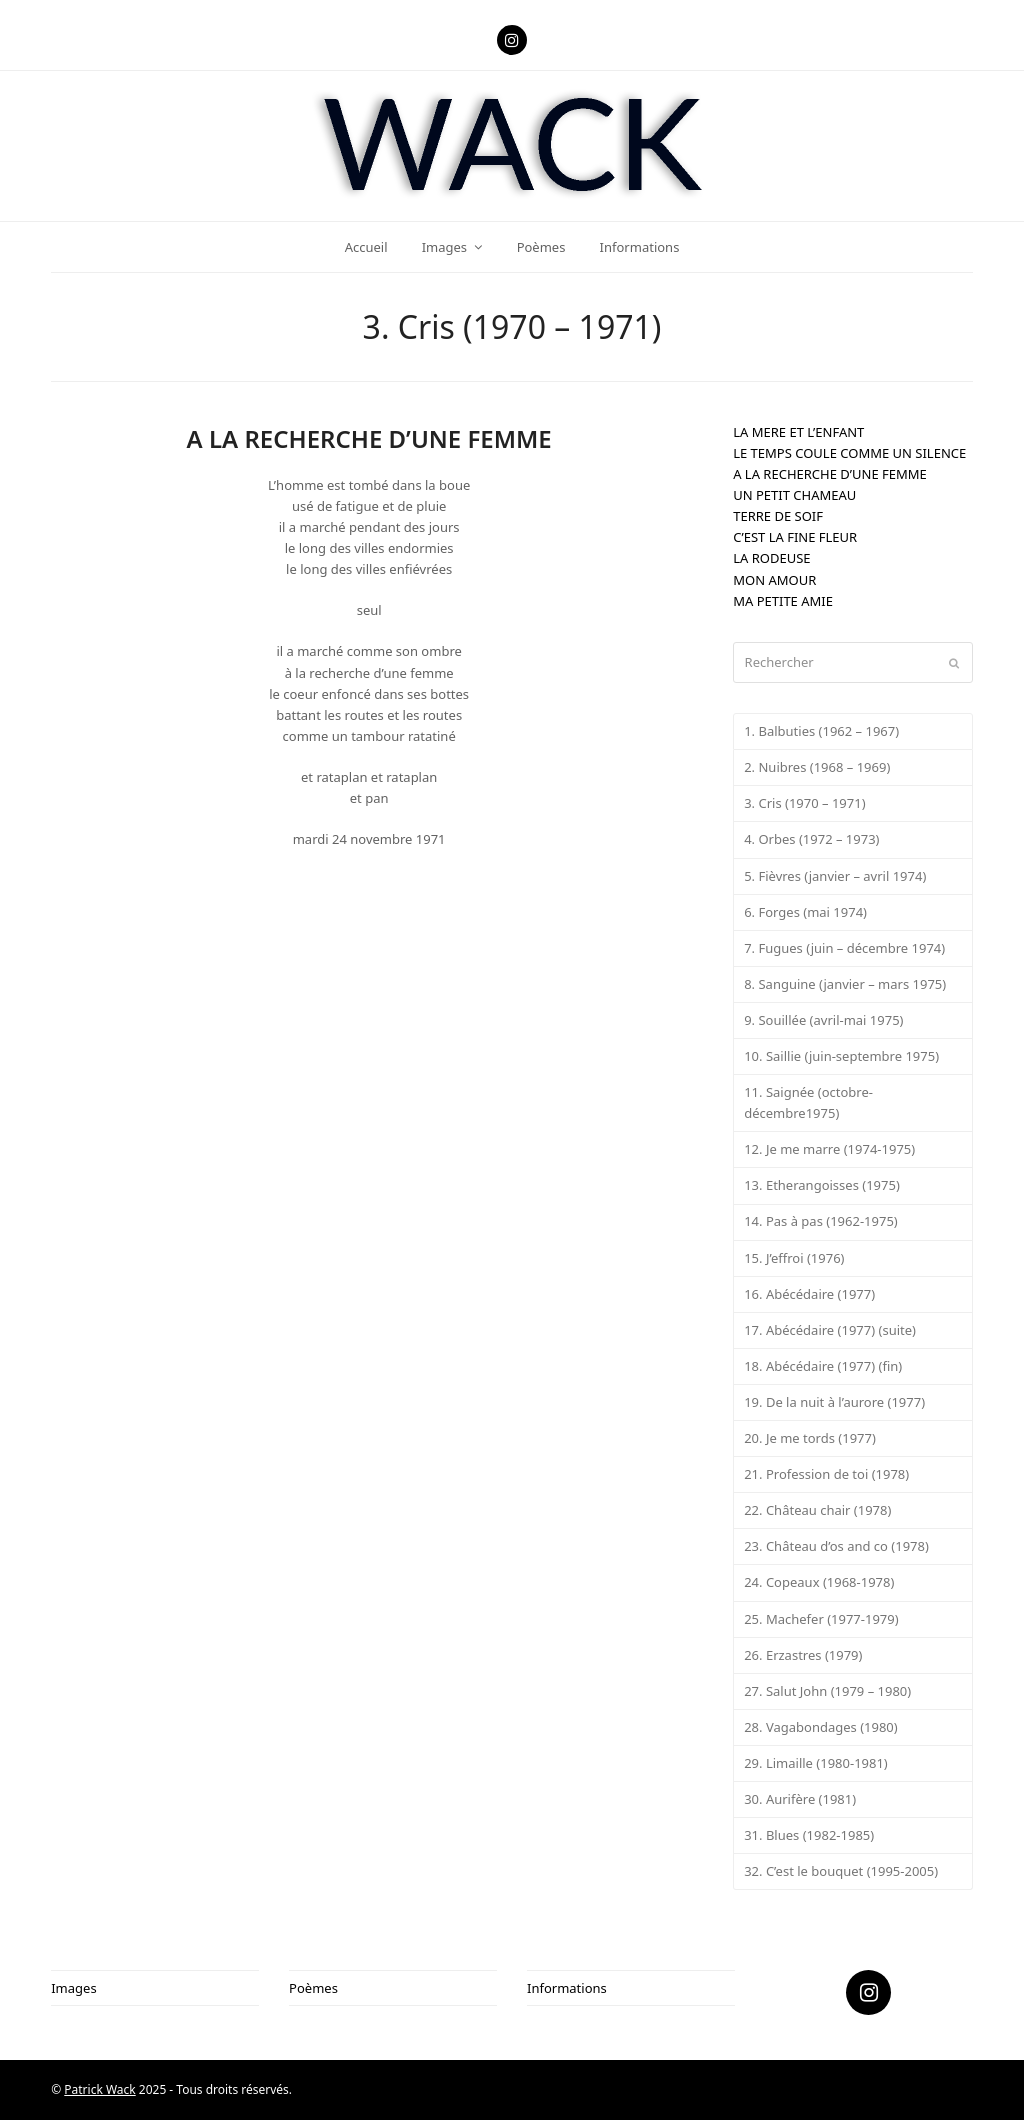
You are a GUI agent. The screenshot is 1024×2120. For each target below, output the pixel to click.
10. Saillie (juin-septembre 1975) (841, 1056)
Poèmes (313, 1988)
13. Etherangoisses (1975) (822, 1185)
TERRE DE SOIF (778, 516)
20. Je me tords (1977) (810, 1438)
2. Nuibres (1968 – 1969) (817, 767)
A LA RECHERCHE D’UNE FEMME (830, 474)
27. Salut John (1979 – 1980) (827, 1691)
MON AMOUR (774, 580)
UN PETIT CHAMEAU (794, 495)
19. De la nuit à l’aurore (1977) (834, 1402)
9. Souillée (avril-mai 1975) (823, 1020)
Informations (567, 1988)
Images (73, 1988)
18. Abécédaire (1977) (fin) (823, 1366)
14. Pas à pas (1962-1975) (821, 1221)
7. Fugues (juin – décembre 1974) (844, 948)
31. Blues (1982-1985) (809, 1835)
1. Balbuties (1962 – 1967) (821, 731)
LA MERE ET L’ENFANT (798, 432)
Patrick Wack (99, 2089)
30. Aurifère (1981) (800, 1799)
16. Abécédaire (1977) (809, 1294)
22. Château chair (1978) (817, 1510)
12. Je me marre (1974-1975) (829, 1149)
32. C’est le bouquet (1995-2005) (841, 1871)
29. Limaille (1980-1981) (816, 1763)
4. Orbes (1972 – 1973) (811, 839)
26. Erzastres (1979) (803, 1655)
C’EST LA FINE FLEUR (795, 537)
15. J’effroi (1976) (794, 1258)
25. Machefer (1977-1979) (821, 1619)
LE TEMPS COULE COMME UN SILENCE (849, 453)
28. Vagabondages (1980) (821, 1727)
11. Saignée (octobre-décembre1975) (808, 1102)
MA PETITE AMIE (783, 601)
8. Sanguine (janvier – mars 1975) (845, 984)
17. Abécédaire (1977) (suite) (830, 1330)
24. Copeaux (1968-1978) (819, 1582)
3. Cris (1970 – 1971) (804, 803)
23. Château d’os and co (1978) (836, 1546)
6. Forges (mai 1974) (805, 912)
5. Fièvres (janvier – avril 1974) (835, 876)
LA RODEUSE (771, 558)
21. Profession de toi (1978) (826, 1474)
